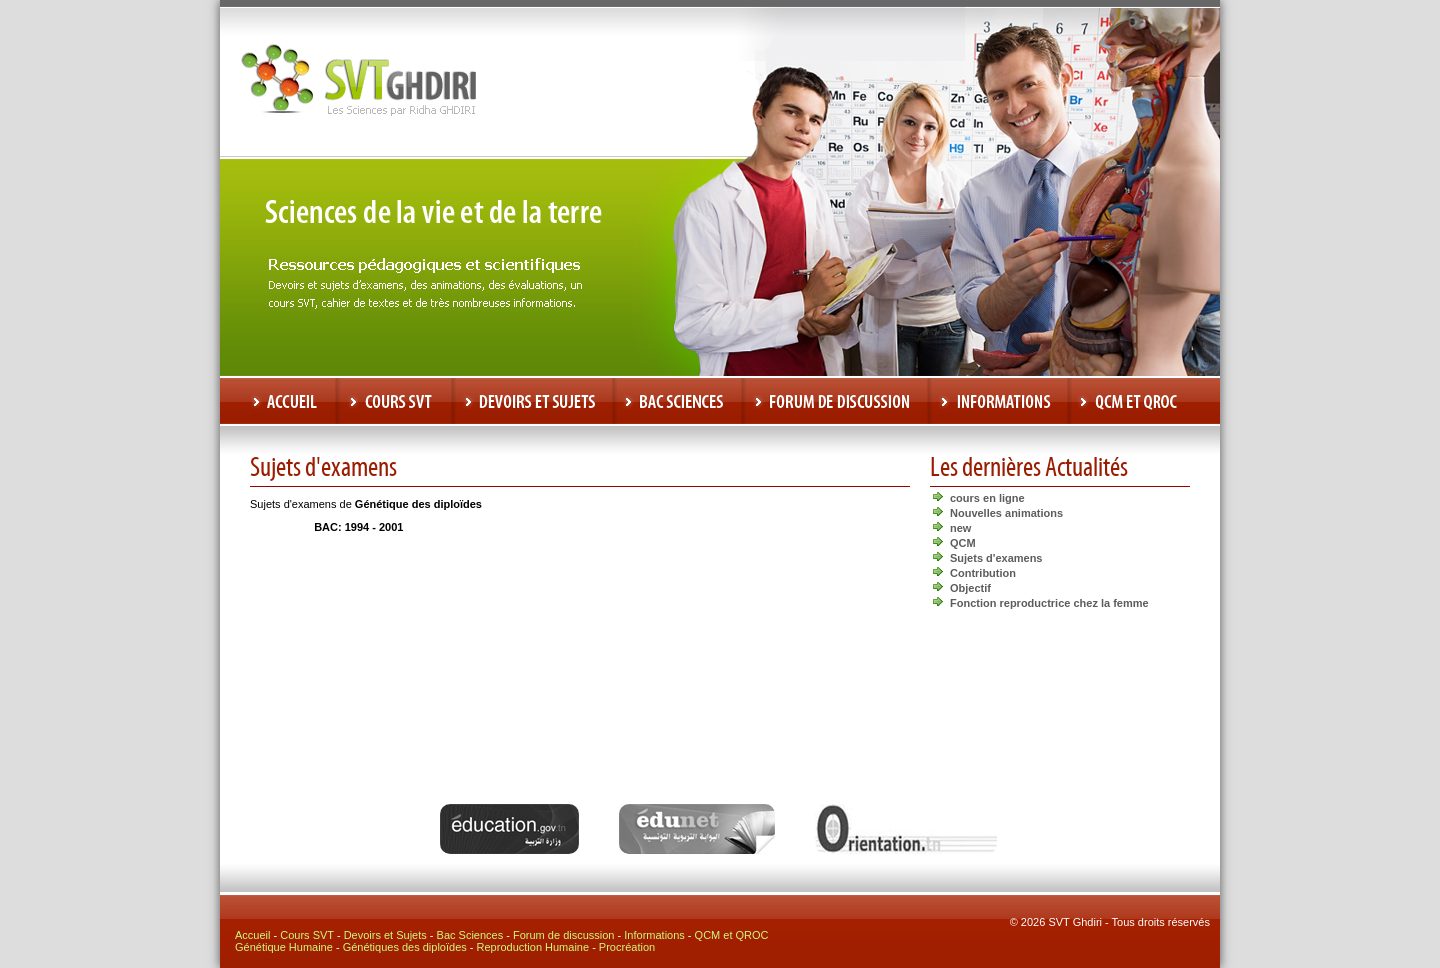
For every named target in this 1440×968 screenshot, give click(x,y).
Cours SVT (307, 935)
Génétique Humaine (284, 947)
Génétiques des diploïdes (405, 947)
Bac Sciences (470, 935)
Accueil (252, 935)
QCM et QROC (732, 935)
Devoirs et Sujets (385, 935)
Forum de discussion (564, 935)
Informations (654, 935)
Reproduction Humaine (533, 947)
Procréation (627, 947)
